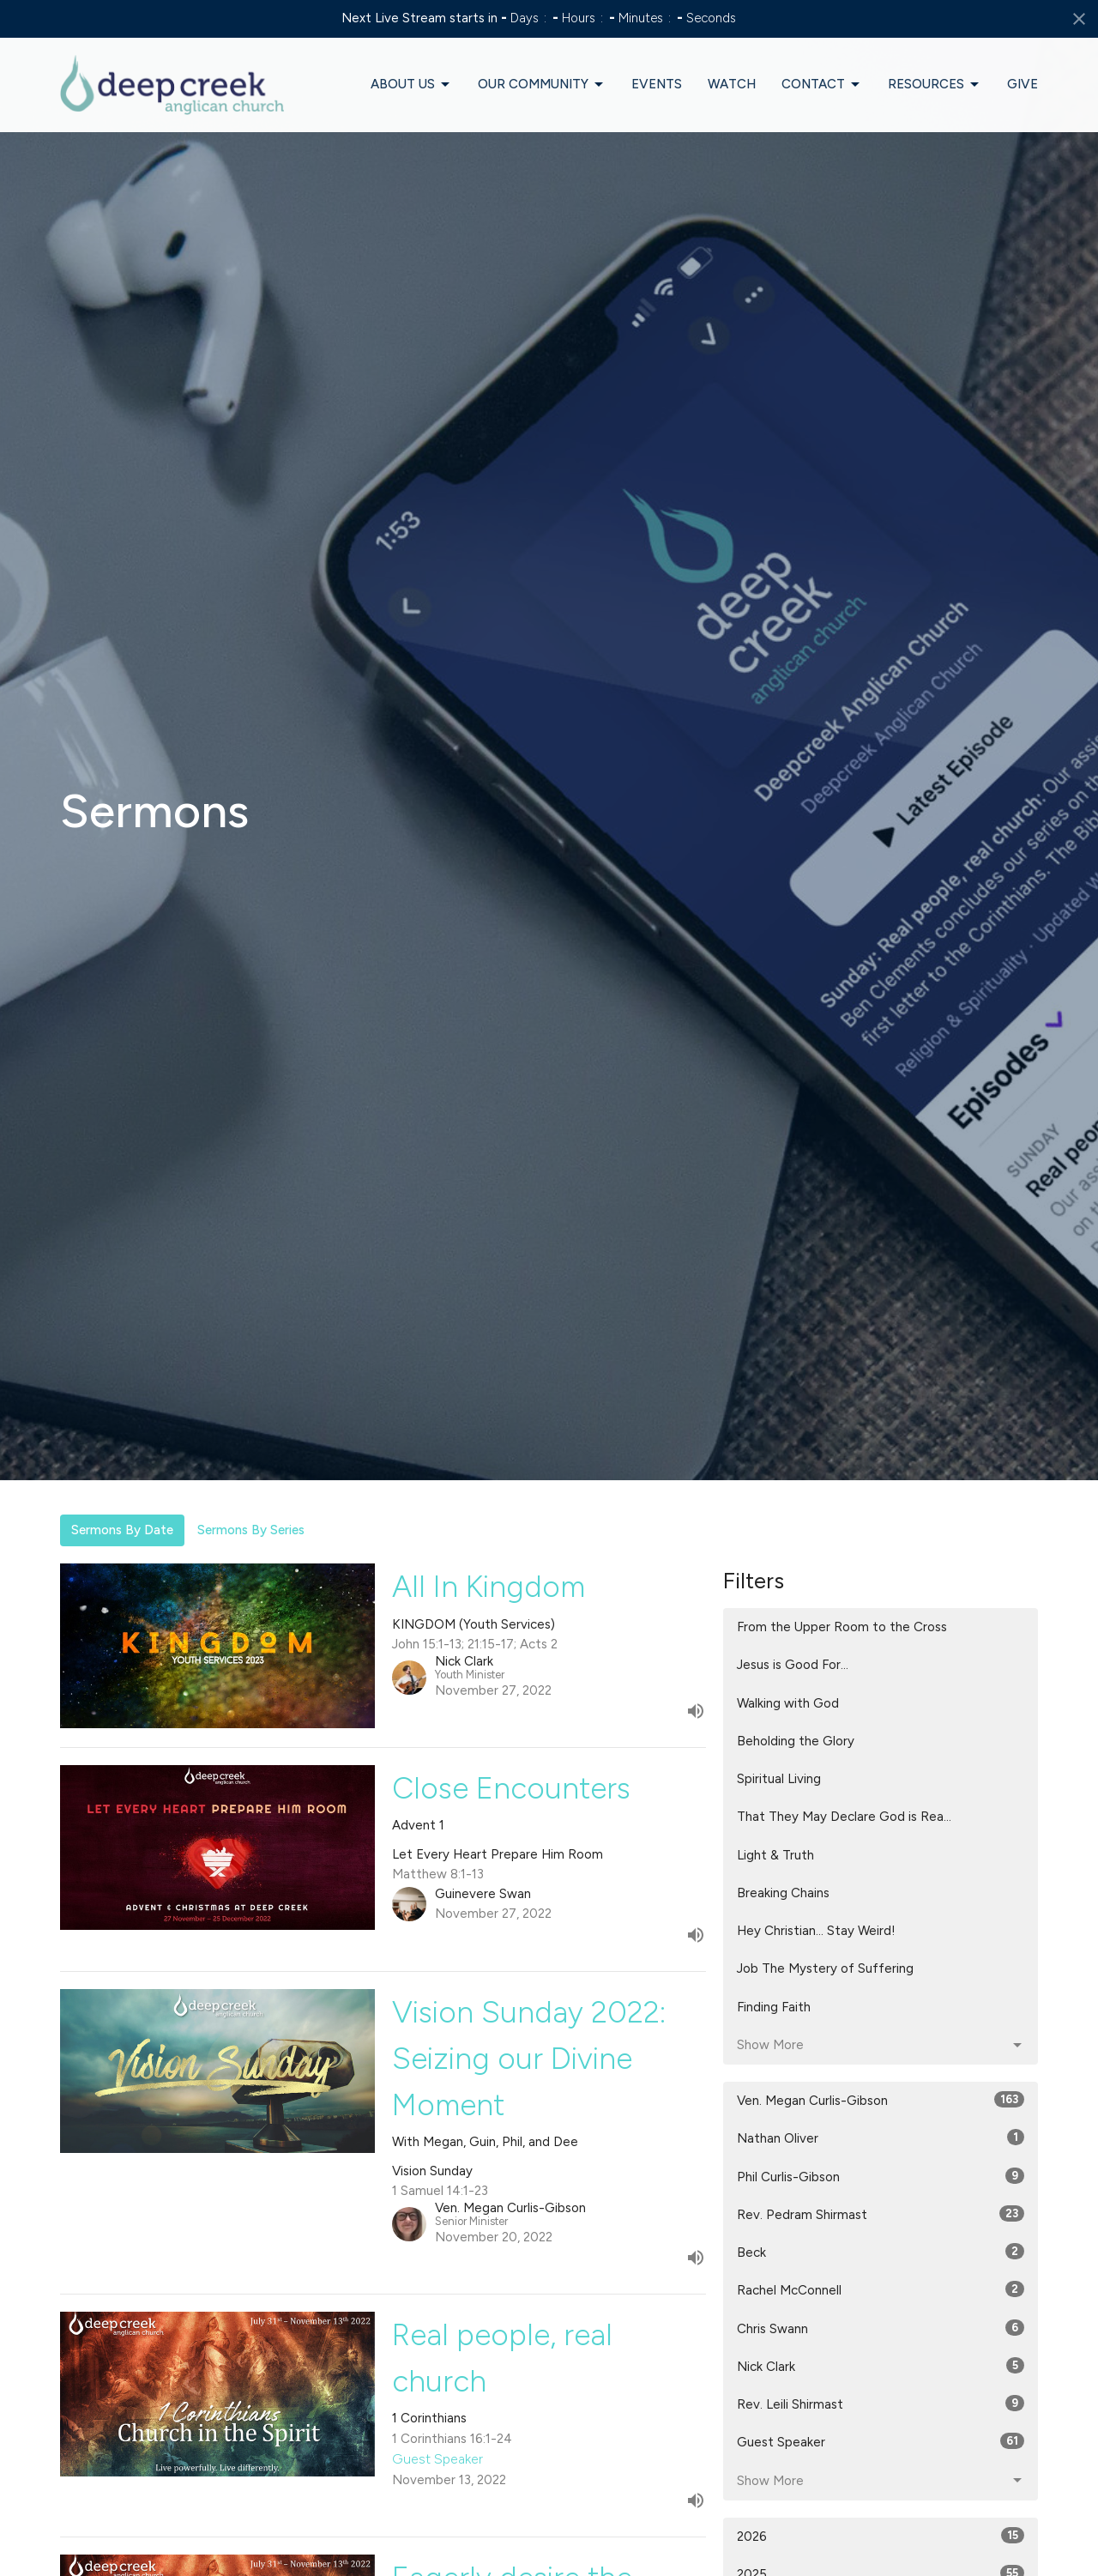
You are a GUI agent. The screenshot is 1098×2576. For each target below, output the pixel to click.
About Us (411, 85)
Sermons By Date (122, 1530)
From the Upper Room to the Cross (842, 1627)
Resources (934, 85)
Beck (880, 2251)
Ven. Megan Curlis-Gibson (880, 2099)
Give (1022, 84)
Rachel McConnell (880, 2289)
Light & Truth (775, 1855)
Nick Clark (880, 2365)
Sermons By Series (251, 1530)
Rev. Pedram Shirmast (880, 2213)
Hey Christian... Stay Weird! (816, 1930)
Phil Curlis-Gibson (880, 2176)
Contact (821, 85)
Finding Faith (774, 2007)
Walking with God (788, 1703)
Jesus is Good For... (792, 1664)
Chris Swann (880, 2328)
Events (656, 84)
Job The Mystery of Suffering (825, 1968)
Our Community (542, 85)
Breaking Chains (783, 1893)
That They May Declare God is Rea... (844, 1816)
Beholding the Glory (795, 1741)
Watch (732, 84)
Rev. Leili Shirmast (880, 2403)
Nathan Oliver (880, 2137)
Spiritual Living (779, 1779)
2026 (880, 2535)
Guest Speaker (880, 2441)
